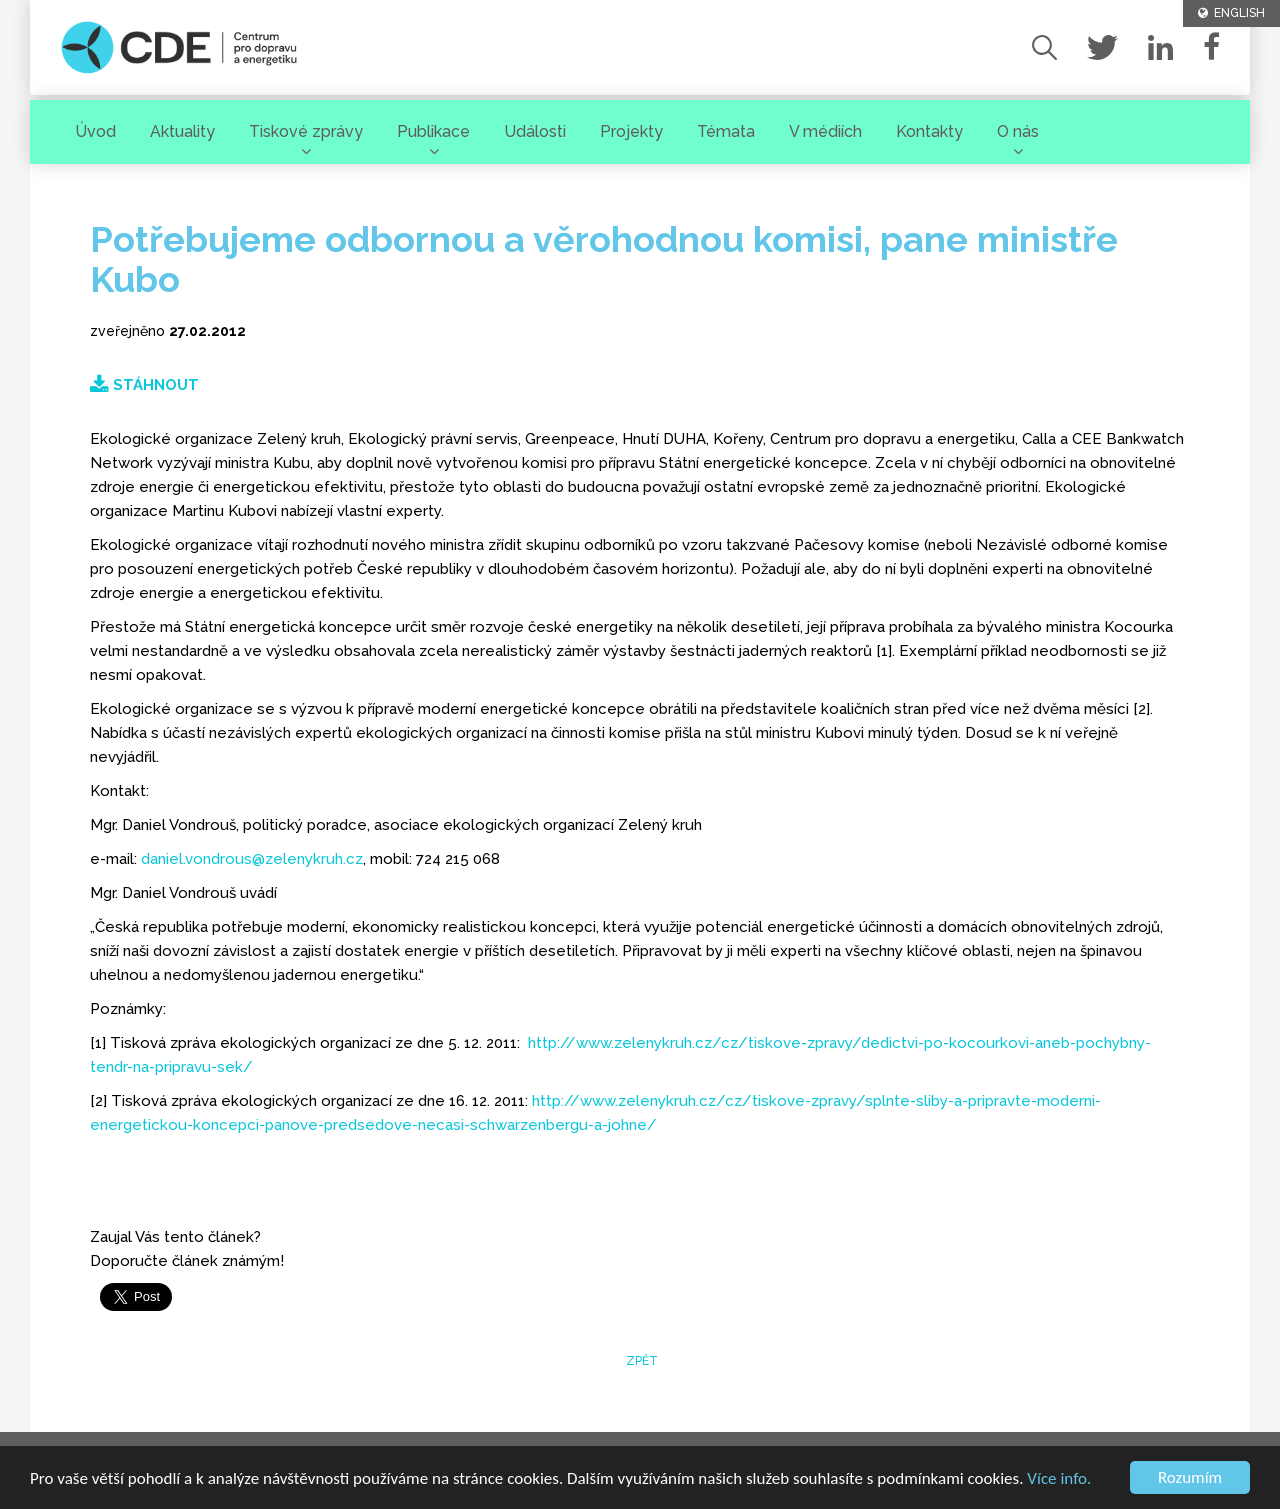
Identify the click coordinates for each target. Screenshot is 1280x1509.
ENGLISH (1231, 13)
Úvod (95, 131)
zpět (640, 1361)
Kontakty (929, 131)
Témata (726, 131)
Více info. (1059, 1478)
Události (535, 131)
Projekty (631, 131)
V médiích (825, 131)
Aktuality (182, 131)
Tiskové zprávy (306, 131)
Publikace (433, 131)
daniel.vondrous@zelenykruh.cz (252, 859)
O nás (1018, 131)
